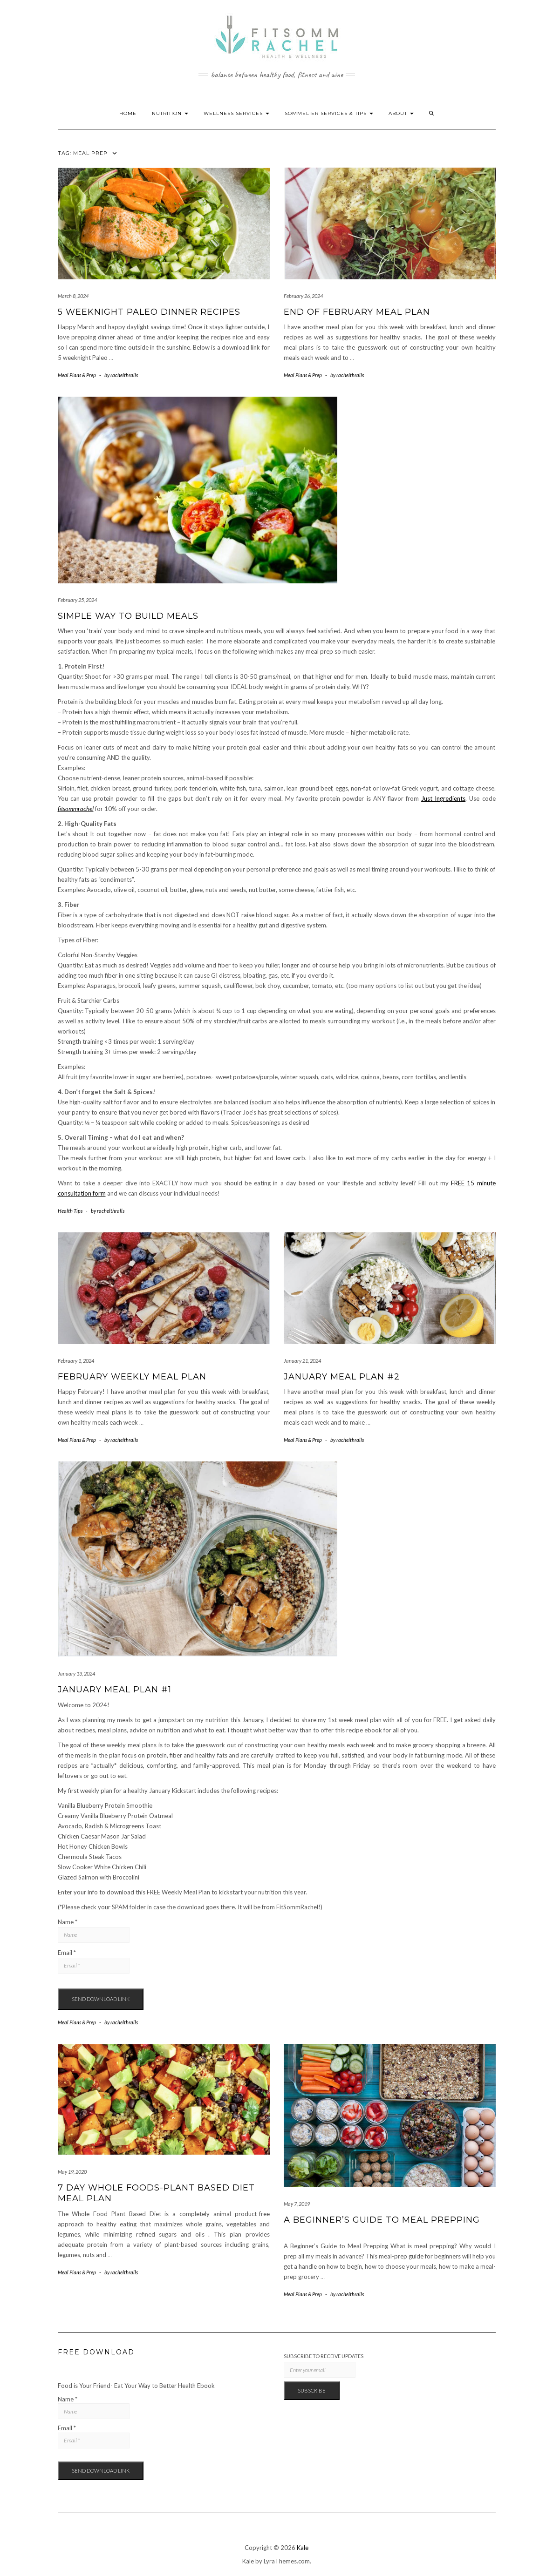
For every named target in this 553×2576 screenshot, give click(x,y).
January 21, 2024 (302, 1361)
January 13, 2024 (76, 1673)
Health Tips (70, 1211)
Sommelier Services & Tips (329, 113)
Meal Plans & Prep (77, 375)
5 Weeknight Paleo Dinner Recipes (149, 312)
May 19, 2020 (72, 2172)
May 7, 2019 (297, 2204)
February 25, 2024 (77, 600)
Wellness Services (236, 113)
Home (128, 113)
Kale (302, 2547)
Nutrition (170, 113)
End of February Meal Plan (357, 312)
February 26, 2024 (303, 296)
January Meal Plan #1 (114, 1689)
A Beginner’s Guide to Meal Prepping (382, 2220)
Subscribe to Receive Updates (323, 2356)
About (401, 113)
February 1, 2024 (76, 1361)
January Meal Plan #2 (342, 1377)
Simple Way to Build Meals (128, 616)
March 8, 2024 (73, 296)
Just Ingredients (443, 798)
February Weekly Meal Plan (132, 1377)
